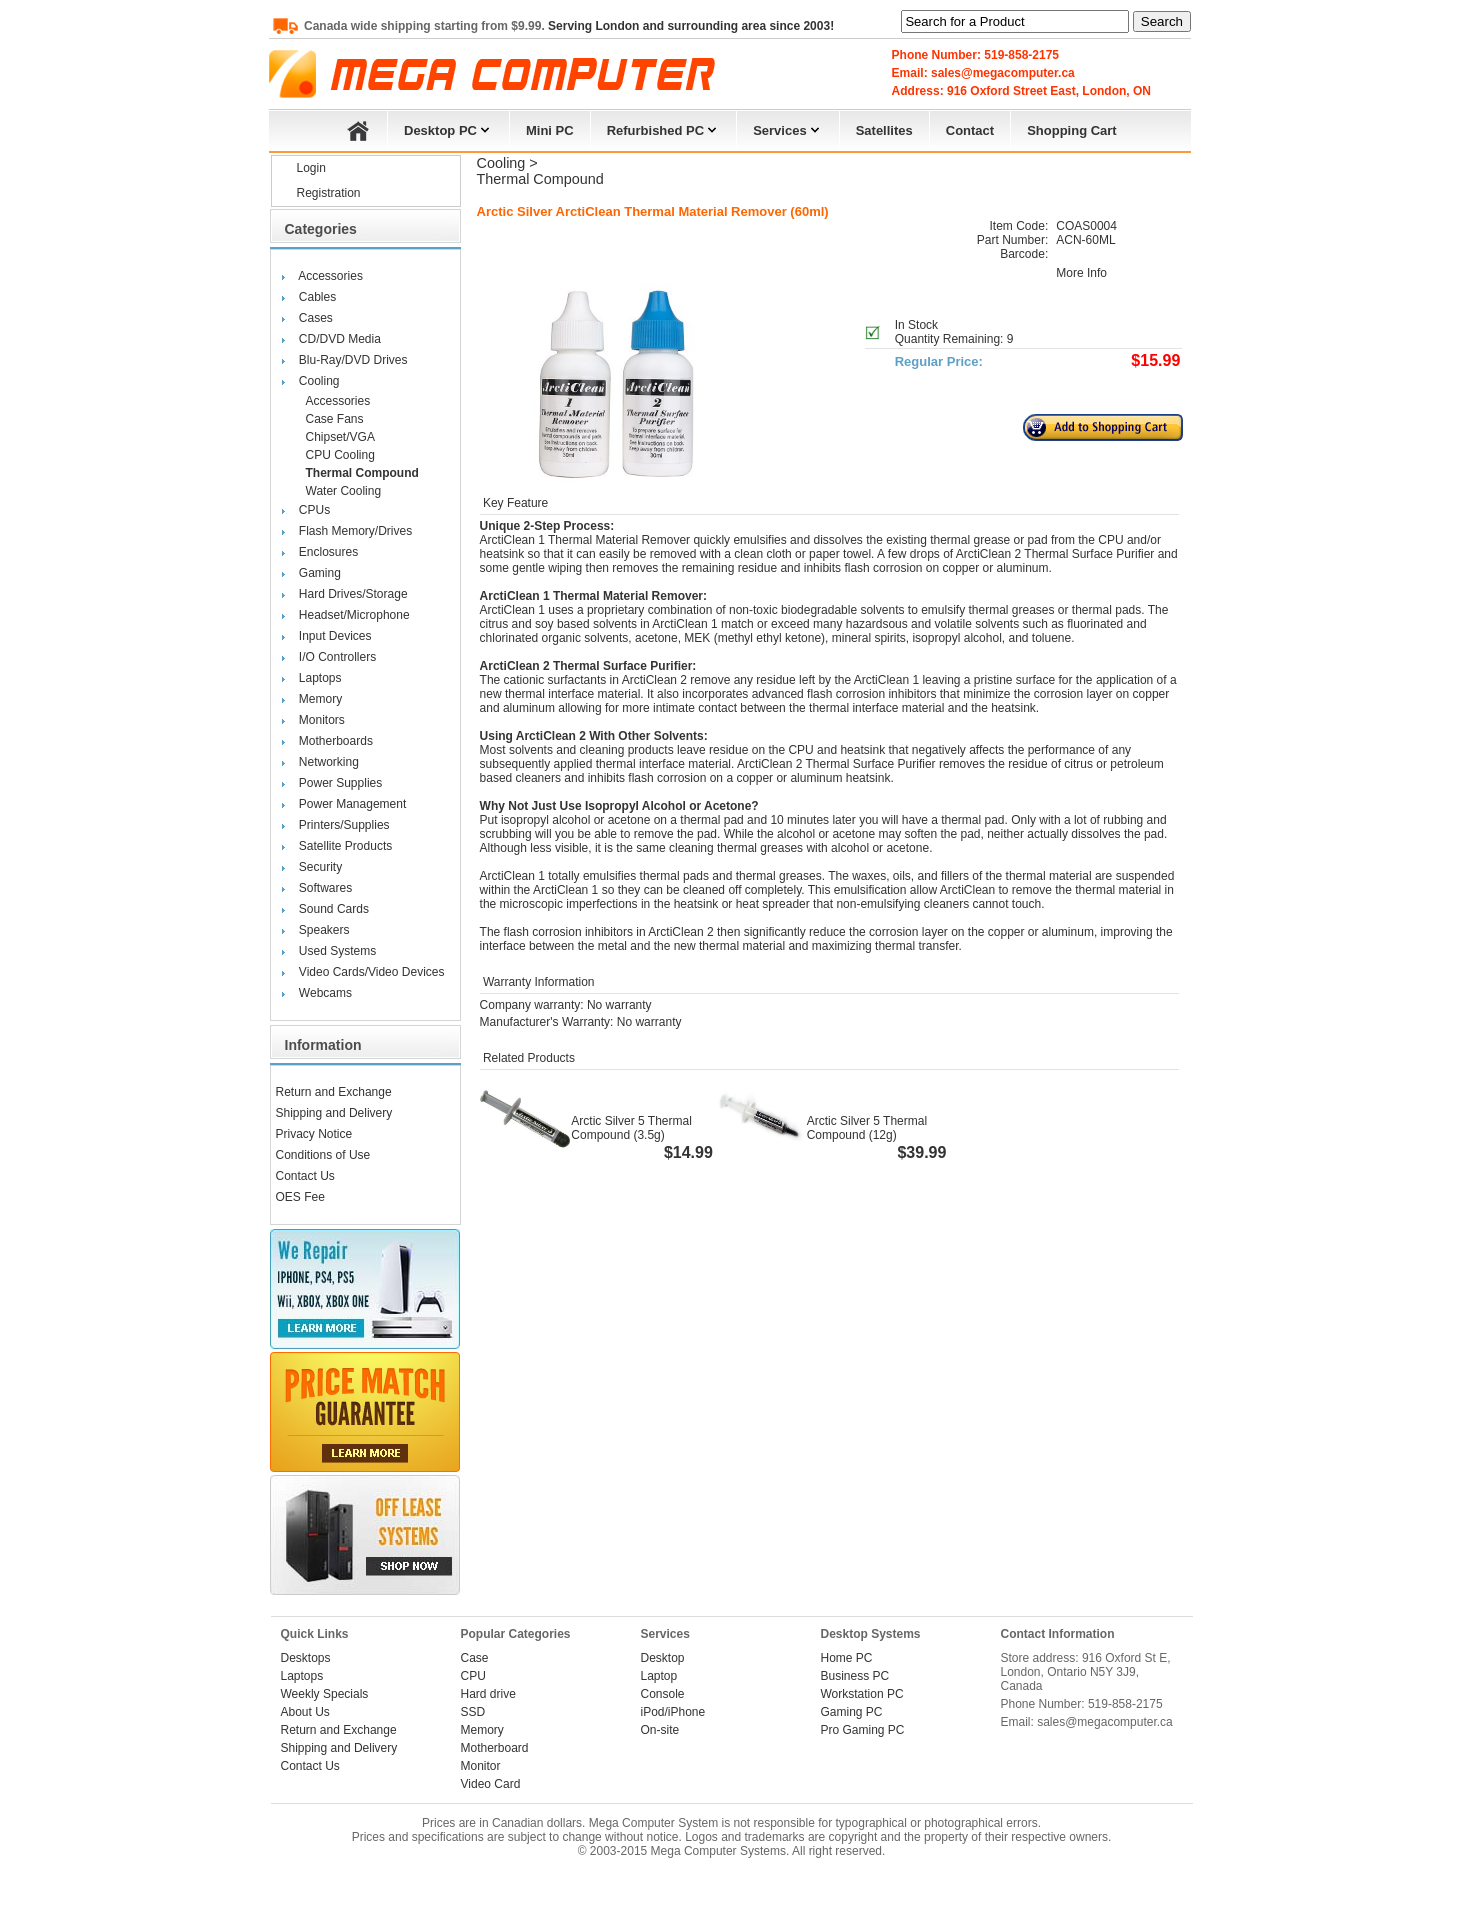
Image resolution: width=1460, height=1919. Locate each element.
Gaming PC (852, 1712)
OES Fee (300, 1197)
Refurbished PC (664, 128)
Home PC (847, 1658)
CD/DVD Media (340, 339)
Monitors (322, 720)
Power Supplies (340, 783)
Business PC (855, 1676)
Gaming (320, 573)
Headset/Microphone (354, 615)
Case (475, 1658)
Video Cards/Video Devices (372, 972)
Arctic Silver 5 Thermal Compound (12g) (867, 1128)
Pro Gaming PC (863, 1730)
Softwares (325, 888)
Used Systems (337, 951)
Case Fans (335, 419)
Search (1162, 21)
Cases (316, 318)
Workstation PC (862, 1694)
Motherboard (495, 1748)
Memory (320, 699)
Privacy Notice (314, 1134)
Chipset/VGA (340, 437)
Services (788, 128)
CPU (473, 1676)
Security (320, 867)
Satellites (884, 130)
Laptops (320, 678)
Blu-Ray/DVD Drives (353, 360)
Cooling (319, 381)
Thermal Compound (362, 473)
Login (311, 168)
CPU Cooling (340, 455)
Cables (317, 297)
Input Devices (335, 636)
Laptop (659, 1676)
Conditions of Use (323, 1155)
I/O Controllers (337, 657)
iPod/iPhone (673, 1712)
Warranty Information (537, 982)
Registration (329, 193)
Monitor (481, 1766)
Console (663, 1694)
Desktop (663, 1658)
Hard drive (488, 1694)
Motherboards (336, 741)
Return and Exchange (334, 1092)
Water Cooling (344, 491)
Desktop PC (448, 128)
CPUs (314, 510)
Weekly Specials (325, 1694)
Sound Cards (334, 909)
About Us (305, 1712)
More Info (1081, 273)
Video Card (491, 1784)
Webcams (325, 993)
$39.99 (921, 1152)
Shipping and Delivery (334, 1113)
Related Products (527, 1058)
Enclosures (328, 552)
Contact (970, 130)
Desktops (306, 1658)
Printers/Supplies (344, 825)
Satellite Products (345, 846)
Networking (329, 762)
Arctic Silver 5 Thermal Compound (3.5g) (631, 1128)
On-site (660, 1730)
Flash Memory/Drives (355, 531)
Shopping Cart (1072, 130)
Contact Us (305, 1176)
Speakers (324, 930)
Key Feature (514, 503)
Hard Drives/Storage (353, 594)
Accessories (330, 276)
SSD (473, 1712)
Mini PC (550, 130)
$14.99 (688, 1152)
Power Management (352, 804)
